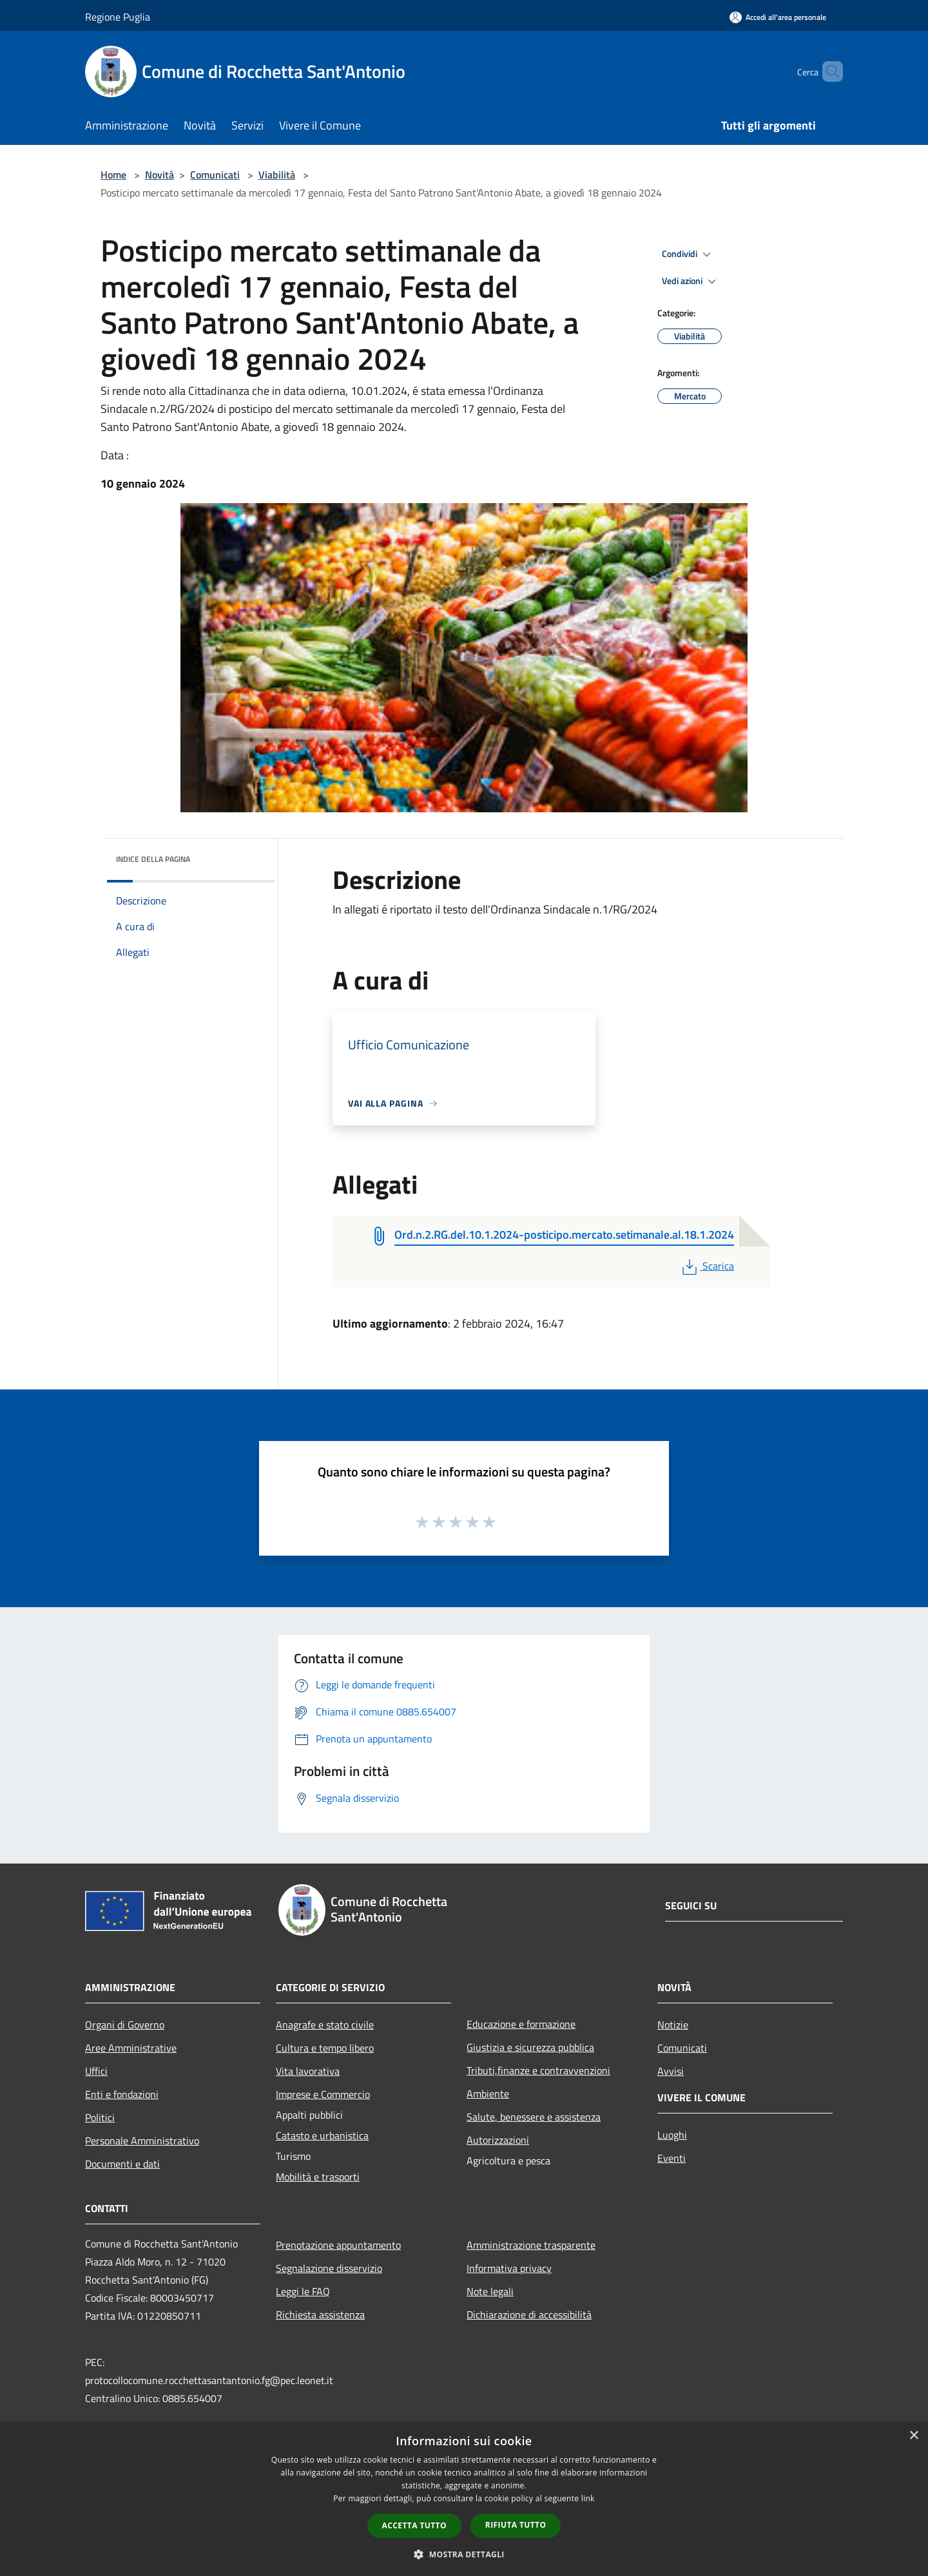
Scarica (706, 1266)
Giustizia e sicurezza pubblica (530, 2047)
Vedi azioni (691, 281)
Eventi (671, 2158)
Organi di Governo (124, 2024)
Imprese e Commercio (323, 2094)
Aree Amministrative (131, 2048)
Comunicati (215, 174)
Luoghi (672, 2134)
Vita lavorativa (308, 2071)
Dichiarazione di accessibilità (529, 2314)
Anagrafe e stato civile (325, 2024)
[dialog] (464, 2499)
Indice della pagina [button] (153, 859)
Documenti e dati (122, 2163)
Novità (159, 174)
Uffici (96, 2071)
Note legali (490, 2291)
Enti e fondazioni (122, 2094)
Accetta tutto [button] (414, 2525)
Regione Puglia (117, 16)
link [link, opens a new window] (588, 2498)
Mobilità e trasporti (318, 2176)
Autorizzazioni (498, 2140)
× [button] (913, 2436)
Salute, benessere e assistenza (534, 2116)
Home (113, 174)
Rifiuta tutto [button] (515, 2524)
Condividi (688, 254)
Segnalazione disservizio (329, 2268)
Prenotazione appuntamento (338, 2245)
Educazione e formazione (521, 2024)
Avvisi (670, 2071)
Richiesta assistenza (320, 2314)
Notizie (672, 2024)
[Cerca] (827, 71)
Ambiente (488, 2093)
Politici (100, 2117)
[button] (464, 2554)
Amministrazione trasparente (531, 2245)
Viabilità (276, 174)
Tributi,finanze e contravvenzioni (538, 2070)
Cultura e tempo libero (325, 2048)
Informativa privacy (509, 2268)
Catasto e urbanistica (322, 2135)
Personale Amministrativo (142, 2140)
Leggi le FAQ (303, 2291)
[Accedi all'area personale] (778, 17)
